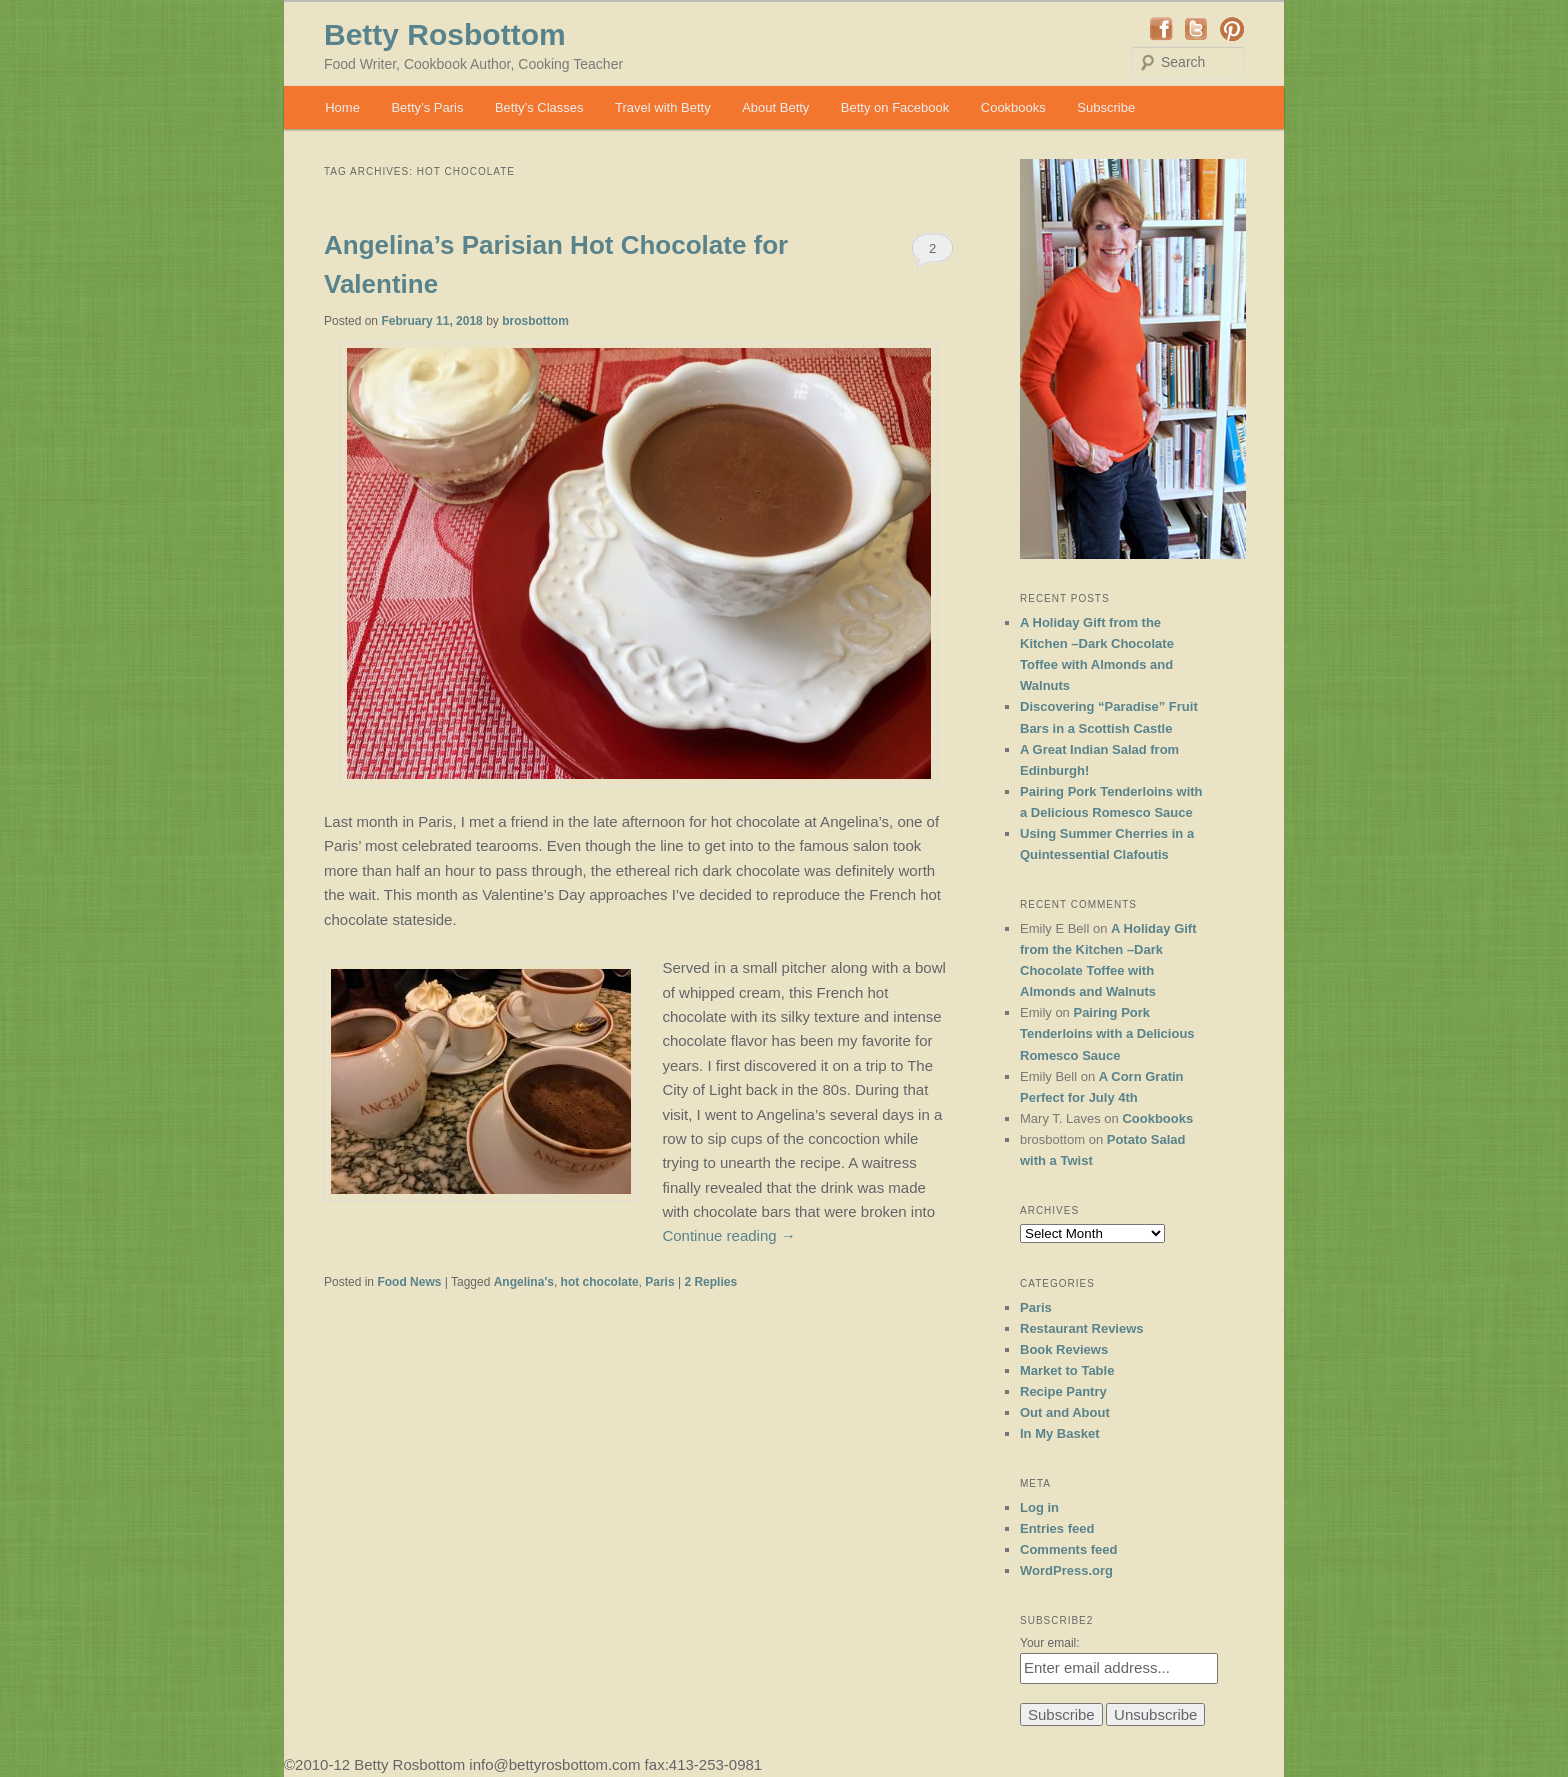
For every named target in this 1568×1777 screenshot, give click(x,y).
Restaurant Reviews (1082, 1328)
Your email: (1050, 1643)
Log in (1039, 1507)
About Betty (775, 107)
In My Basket (1059, 1433)
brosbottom (535, 321)
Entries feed (1057, 1528)
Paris (659, 1282)
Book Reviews (1064, 1349)
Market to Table (1067, 1370)
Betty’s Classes (539, 107)
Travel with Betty (663, 107)
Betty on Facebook (895, 107)
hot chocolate (600, 1282)
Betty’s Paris (427, 107)
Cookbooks (1013, 107)
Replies (710, 1282)
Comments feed (1069, 1549)
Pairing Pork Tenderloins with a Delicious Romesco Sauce (1107, 1033)
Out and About (1065, 1412)
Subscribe (1106, 107)
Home (342, 107)
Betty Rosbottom (445, 34)
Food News (409, 1282)
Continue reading (728, 1235)
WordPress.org (1066, 1570)
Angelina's (524, 1282)
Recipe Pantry (1063, 1391)
